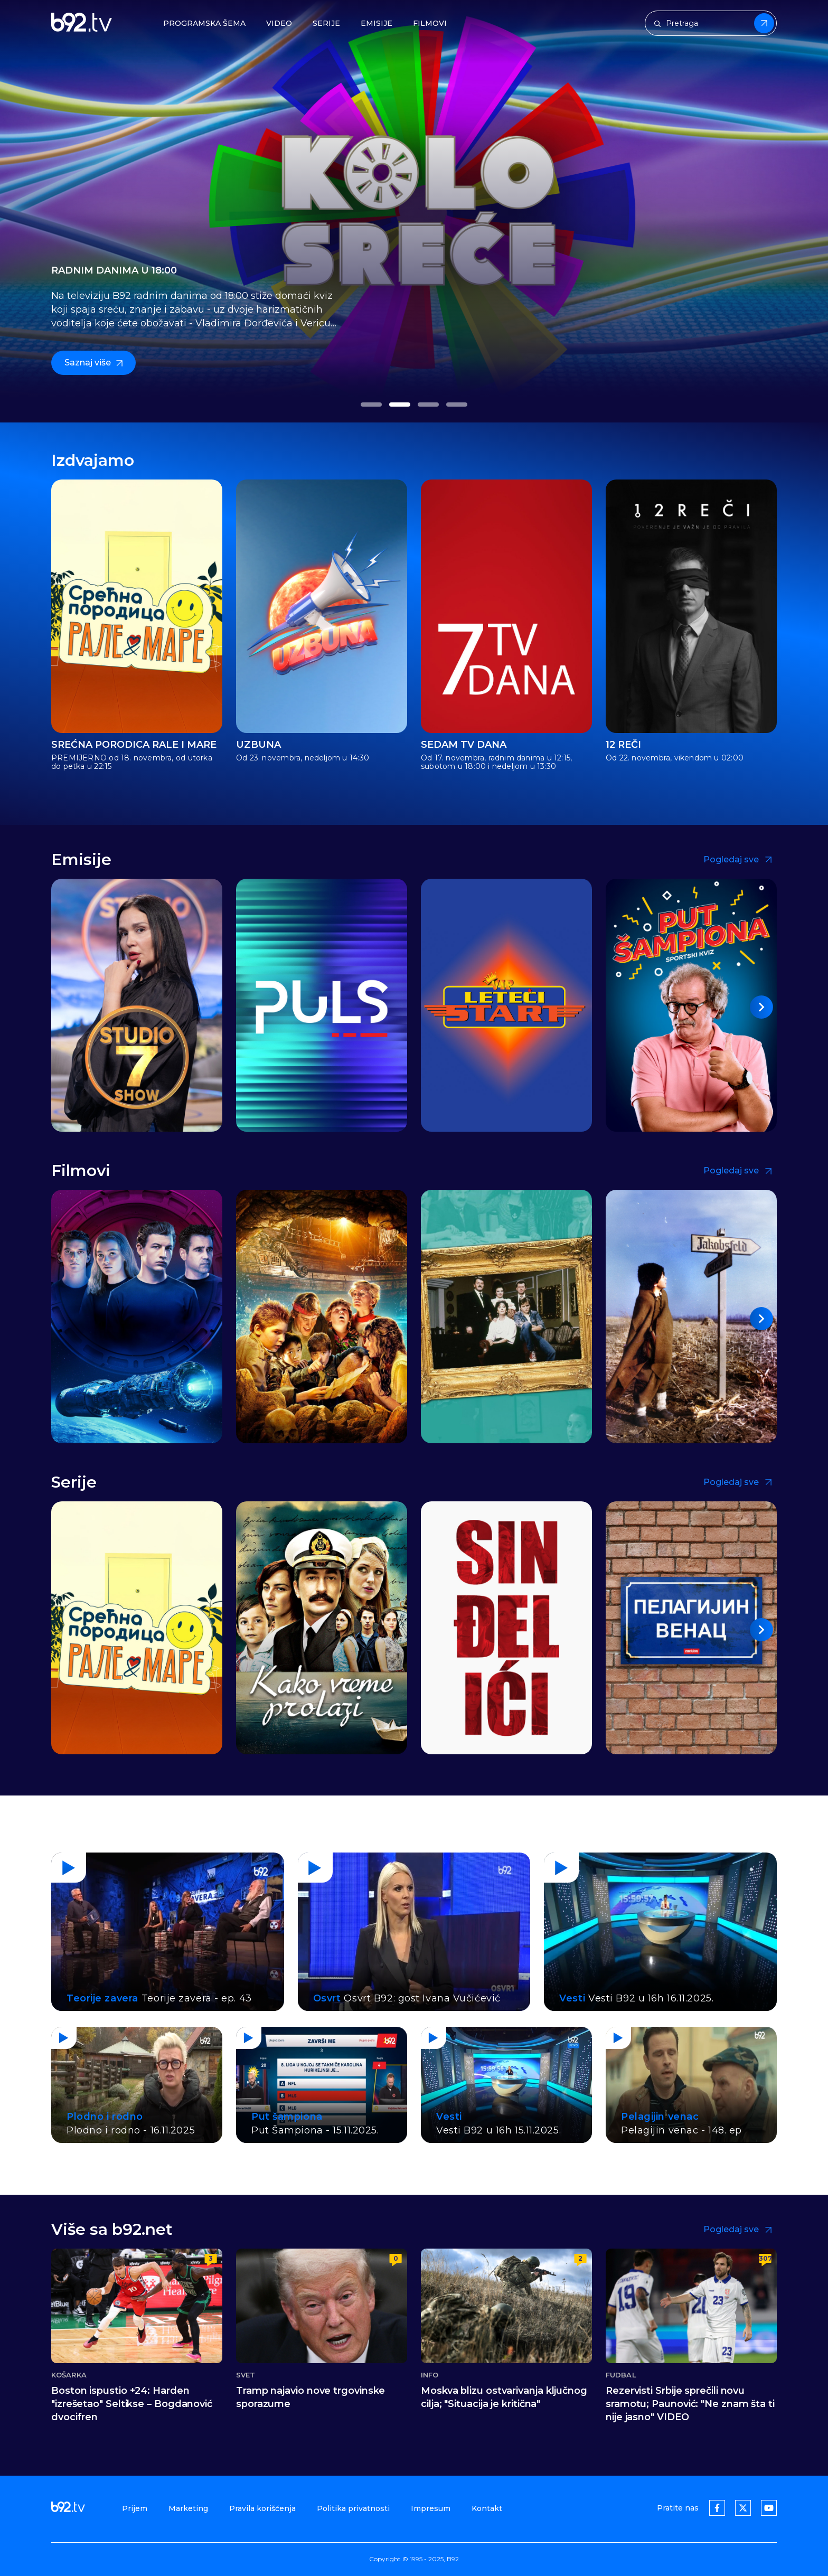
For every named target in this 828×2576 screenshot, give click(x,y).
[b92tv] (81, 23)
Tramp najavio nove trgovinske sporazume (310, 2397)
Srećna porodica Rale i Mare (134, 744)
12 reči (623, 744)
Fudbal (621, 2375)
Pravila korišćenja (262, 2508)
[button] (371, 404)
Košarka (69, 2375)
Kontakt (487, 2508)
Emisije (376, 23)
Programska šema (204, 23)
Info (429, 2375)
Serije (326, 23)
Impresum (430, 2508)
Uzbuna (258, 744)
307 (765, 2258)
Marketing (188, 2508)
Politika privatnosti (353, 2508)
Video (279, 23)
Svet (245, 2375)
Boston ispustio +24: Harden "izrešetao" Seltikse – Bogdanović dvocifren (131, 2404)
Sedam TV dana (463, 744)
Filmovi (430, 23)
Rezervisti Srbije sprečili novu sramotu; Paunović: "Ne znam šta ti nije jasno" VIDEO (690, 2404)
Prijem (134, 2508)
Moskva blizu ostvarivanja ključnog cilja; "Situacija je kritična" (504, 2397)
